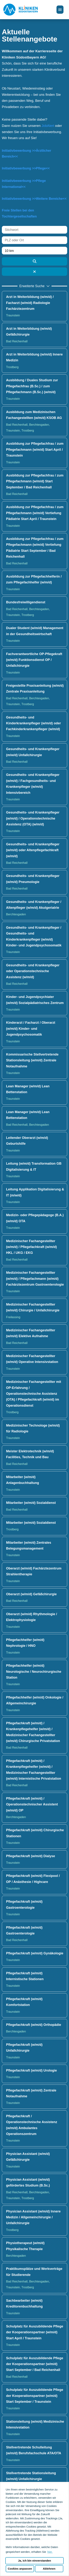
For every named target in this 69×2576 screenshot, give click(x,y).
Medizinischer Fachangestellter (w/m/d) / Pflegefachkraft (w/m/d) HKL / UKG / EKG (31, 1247)
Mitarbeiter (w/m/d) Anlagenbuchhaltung (22, 1480)
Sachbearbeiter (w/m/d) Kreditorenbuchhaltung (24, 2303)
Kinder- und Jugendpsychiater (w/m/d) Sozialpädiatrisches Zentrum (35, 1000)
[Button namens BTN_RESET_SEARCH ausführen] (34, 271)
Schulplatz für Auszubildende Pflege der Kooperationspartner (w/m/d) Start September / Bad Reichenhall (34, 2364)
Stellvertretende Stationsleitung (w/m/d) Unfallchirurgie (31, 2476)
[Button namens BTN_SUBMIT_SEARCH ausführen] (34, 261)
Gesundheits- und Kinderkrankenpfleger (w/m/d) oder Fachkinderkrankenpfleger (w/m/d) (33, 723)
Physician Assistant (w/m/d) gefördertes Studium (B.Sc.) (28, 2182)
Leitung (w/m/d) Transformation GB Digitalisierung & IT (33, 1166)
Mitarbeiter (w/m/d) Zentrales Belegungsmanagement (28, 1545)
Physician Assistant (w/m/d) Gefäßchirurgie (28, 2156)
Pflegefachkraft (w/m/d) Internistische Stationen (25, 1976)
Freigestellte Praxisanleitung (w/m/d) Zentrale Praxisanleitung (35, 688)
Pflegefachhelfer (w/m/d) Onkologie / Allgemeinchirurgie (34, 1700)
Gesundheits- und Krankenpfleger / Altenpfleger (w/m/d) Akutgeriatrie (33, 904)
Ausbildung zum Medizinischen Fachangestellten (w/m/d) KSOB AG (34, 415)
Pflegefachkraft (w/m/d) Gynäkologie (34, 1953)
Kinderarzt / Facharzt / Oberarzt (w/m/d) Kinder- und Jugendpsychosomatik (30, 1028)
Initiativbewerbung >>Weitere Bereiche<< (34, 199)
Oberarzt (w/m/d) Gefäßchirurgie (31, 1594)
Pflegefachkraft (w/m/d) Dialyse (30, 1856)
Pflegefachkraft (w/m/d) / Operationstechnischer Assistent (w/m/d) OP (32, 1804)
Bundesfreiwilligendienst (25, 602)
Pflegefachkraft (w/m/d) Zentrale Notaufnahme (31, 2093)
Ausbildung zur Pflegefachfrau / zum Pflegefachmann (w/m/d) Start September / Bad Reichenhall (34, 481)
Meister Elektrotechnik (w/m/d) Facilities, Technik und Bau (30, 1454)
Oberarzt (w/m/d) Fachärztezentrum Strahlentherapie (33, 1571)
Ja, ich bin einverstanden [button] (34, 2560)
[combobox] (34, 250)
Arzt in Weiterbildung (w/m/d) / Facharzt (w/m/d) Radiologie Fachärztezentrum (30, 303)
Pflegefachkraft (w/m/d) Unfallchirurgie (24, 2047)
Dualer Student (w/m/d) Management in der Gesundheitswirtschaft (34, 631)
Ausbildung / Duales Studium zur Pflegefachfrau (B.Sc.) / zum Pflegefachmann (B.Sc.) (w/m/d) (32, 386)
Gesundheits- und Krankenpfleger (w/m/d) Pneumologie (32, 879)
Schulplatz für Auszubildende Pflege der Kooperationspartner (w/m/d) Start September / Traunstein (34, 2395)
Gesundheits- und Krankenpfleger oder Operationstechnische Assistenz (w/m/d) (32, 971)
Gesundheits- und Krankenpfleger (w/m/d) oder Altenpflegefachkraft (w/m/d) (32, 850)
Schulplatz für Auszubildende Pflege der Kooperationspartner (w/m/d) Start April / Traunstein (34, 2332)
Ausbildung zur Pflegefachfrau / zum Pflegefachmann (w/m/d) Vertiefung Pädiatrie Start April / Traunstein (34, 513)
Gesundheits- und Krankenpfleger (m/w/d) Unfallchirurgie (32, 752)
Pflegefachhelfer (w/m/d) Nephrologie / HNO (25, 1643)
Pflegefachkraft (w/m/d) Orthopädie (33, 2025)
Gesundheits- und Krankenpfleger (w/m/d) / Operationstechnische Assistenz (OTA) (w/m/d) (32, 818)
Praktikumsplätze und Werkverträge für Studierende (34, 2271)
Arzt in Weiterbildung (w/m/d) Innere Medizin (34, 357)
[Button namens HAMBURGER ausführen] (59, 9)
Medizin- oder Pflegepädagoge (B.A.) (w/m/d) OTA (35, 1218)
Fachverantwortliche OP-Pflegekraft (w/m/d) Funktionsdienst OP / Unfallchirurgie (34, 660)
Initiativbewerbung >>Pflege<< (26, 168)
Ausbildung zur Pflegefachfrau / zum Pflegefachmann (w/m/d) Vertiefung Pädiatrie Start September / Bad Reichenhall (34, 547)
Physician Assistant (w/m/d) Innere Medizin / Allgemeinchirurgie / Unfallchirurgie (33, 2217)
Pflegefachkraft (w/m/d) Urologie (31, 2070)
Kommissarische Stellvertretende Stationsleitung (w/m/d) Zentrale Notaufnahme (32, 1060)
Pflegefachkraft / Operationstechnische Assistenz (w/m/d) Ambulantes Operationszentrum (31, 2125)
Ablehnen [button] (49, 2568)
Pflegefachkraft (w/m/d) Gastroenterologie (24, 1904)
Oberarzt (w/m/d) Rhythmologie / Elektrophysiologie (31, 1617)
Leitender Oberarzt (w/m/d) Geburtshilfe (27, 1140)
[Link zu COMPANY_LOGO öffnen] (20, 9)
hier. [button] (49, 2551)
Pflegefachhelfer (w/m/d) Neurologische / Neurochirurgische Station (33, 1671)
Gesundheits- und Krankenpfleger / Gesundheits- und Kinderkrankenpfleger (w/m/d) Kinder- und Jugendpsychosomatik (33, 936)
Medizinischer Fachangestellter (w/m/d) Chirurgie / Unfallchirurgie (32, 1307)
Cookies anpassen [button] (20, 2568)
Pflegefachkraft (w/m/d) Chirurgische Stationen (35, 1833)
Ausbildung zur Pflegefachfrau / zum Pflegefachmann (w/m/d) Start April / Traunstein (34, 449)
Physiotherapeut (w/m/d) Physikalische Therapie (25, 2246)
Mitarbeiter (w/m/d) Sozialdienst (31, 1503)
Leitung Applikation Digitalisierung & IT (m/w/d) (35, 1192)
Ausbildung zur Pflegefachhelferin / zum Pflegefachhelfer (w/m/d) (34, 579)
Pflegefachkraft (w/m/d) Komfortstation (24, 2002)
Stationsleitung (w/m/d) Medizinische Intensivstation (35, 2424)
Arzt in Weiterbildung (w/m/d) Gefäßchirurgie (29, 331)
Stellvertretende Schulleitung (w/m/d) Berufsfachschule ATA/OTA (33, 2450)
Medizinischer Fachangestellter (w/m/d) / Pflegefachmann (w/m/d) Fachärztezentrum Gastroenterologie (35, 1278)
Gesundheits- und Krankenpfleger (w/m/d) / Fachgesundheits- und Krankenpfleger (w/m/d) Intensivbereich (32, 783)
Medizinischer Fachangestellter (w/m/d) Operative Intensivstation (32, 1359)
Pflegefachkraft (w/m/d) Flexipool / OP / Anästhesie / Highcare (33, 1878)
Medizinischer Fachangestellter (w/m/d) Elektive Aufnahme (30, 1333)
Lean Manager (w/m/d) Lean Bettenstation (27, 1089)
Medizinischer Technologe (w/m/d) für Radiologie (33, 1428)
